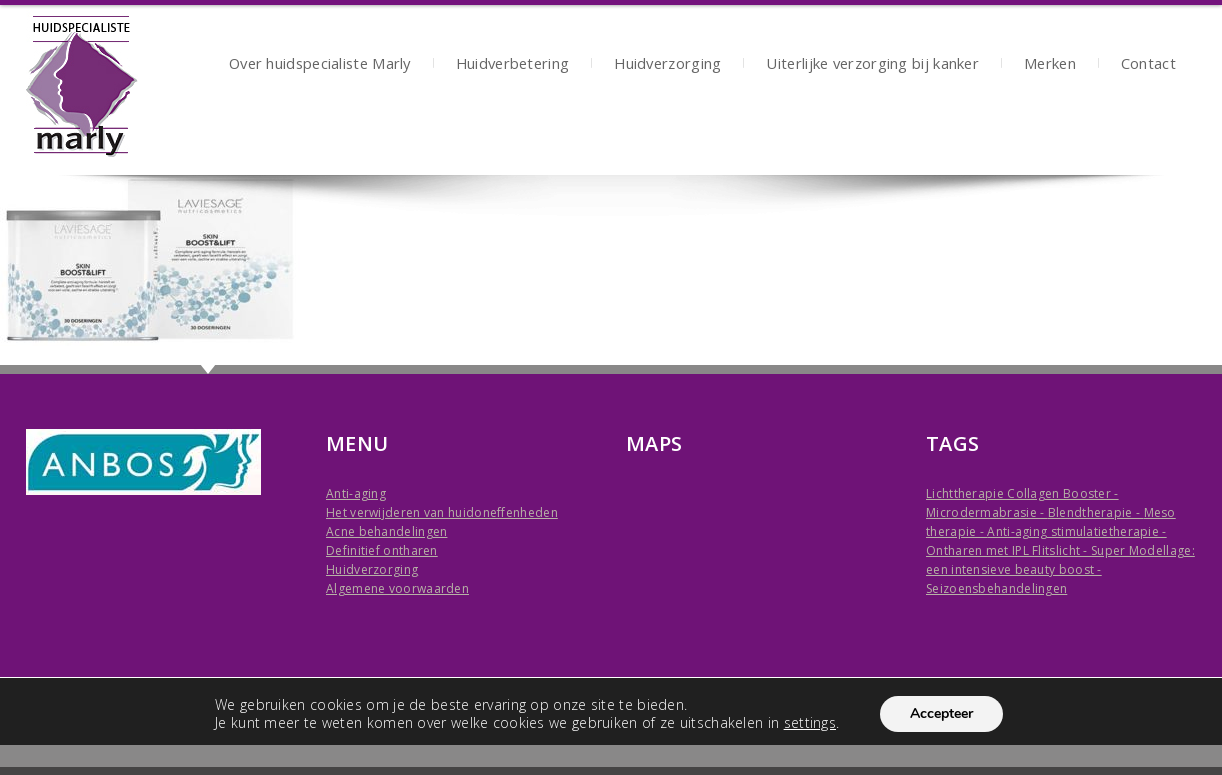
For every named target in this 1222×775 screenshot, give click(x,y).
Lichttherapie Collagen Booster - (1022, 493)
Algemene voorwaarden (397, 588)
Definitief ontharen (382, 550)
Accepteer (941, 713)
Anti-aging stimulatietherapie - (1076, 531)
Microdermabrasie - (987, 512)
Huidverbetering (513, 65)
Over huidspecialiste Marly (320, 65)
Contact (1148, 65)
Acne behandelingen (386, 531)
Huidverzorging (667, 65)
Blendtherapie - (1096, 512)
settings (810, 723)
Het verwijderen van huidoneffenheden (442, 512)
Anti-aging (356, 493)
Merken (1050, 65)
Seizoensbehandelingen (996, 588)
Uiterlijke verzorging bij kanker (872, 65)
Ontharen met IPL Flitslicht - (1008, 550)
